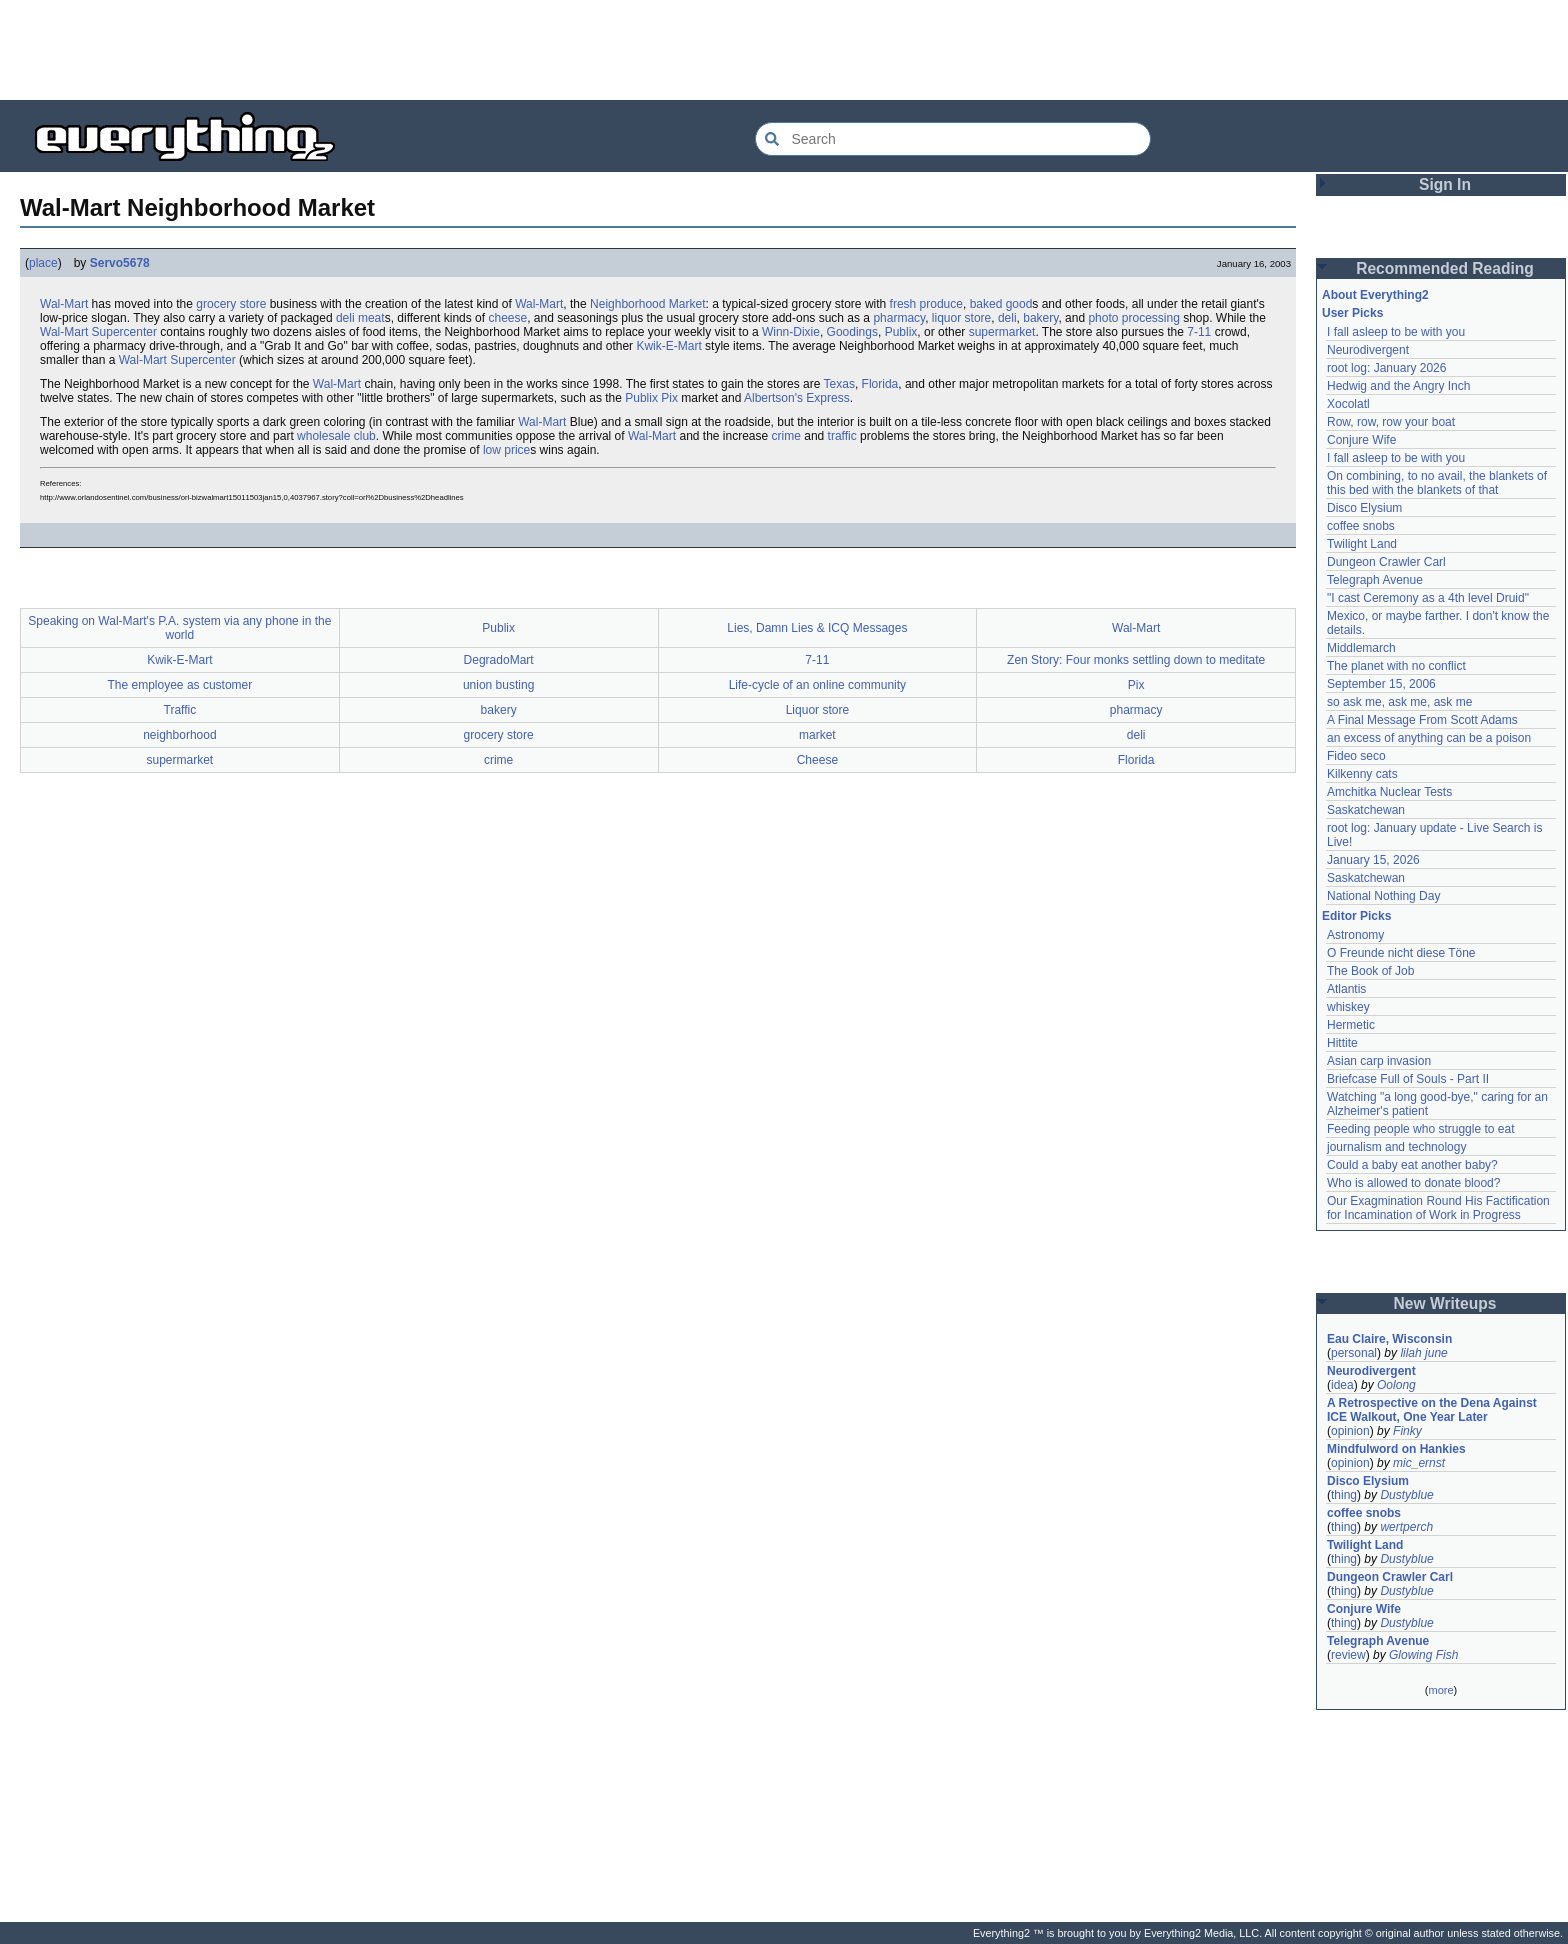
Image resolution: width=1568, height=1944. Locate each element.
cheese (507, 318)
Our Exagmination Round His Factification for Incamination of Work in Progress (1438, 1208)
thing (1344, 1495)
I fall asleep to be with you (1396, 332)
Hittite (1342, 1043)
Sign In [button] (1445, 184)
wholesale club (336, 436)
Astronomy (1355, 935)
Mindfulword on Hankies (1396, 1449)
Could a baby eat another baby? (1412, 1165)
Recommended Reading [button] (1445, 268)
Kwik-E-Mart (668, 346)
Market (687, 304)
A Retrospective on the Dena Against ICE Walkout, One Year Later (1432, 1410)
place (43, 263)
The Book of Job (1370, 971)
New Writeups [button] (1445, 1303)
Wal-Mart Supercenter (98, 332)
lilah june (1423, 1353)
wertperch (1406, 1527)
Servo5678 (120, 263)
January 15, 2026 (1373, 860)
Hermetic (1351, 1025)
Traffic (180, 710)
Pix (669, 398)
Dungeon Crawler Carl (1386, 562)
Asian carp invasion (1379, 1061)
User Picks (1352, 313)
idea (1342, 1385)
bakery (1040, 318)
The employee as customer (180, 685)
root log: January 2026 (1386, 368)
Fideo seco (1356, 756)
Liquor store (817, 710)
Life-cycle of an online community (817, 685)
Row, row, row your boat (1391, 422)
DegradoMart (499, 660)
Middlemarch (1361, 648)
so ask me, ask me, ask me (1399, 702)
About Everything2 (1375, 295)
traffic (842, 436)
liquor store (961, 318)
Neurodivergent (1368, 350)
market (817, 735)
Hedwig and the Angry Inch (1398, 386)
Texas (839, 384)
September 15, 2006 (1381, 684)
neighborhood (179, 735)
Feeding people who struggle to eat (1420, 1129)
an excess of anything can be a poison (1429, 738)
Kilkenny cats (1362, 774)
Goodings (852, 332)
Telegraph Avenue (1375, 580)
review (1348, 1655)
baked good (1001, 304)
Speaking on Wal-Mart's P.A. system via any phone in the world (179, 628)
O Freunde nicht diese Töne (1401, 953)
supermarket (1002, 332)
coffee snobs (1361, 526)
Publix (901, 332)
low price (506, 450)
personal (1354, 1353)
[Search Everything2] (953, 139)
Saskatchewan (1366, 810)
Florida (880, 384)
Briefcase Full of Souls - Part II (1408, 1079)
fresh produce (926, 304)
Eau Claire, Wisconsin (1389, 1339)
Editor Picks (1356, 916)
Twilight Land (1362, 544)
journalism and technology (1396, 1147)
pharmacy (899, 318)
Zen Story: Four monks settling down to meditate (1136, 660)
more (1440, 1690)
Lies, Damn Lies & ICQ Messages (817, 628)
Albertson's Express (797, 398)
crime (786, 436)
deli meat (360, 318)
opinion (1350, 1431)
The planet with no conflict (1396, 666)
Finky (1407, 1431)
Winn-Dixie (791, 332)
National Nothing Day (1383, 896)
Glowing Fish (1423, 1655)
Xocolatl (1348, 404)
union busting (498, 685)
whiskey (1348, 1007)
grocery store (231, 304)
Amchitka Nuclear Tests (1389, 792)
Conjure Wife (1361, 440)
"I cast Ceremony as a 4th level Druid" (1428, 598)
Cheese (817, 760)
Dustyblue (1406, 1495)
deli (1007, 318)
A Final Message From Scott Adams (1422, 720)
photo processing (1133, 318)
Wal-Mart (64, 304)
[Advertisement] (784, 50)
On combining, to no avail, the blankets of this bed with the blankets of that (1437, 483)
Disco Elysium (1364, 508)
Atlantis (1346, 989)
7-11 (1199, 332)
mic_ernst (1419, 1463)
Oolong (1396, 1385)
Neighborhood (627, 304)
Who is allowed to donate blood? (1413, 1183)
